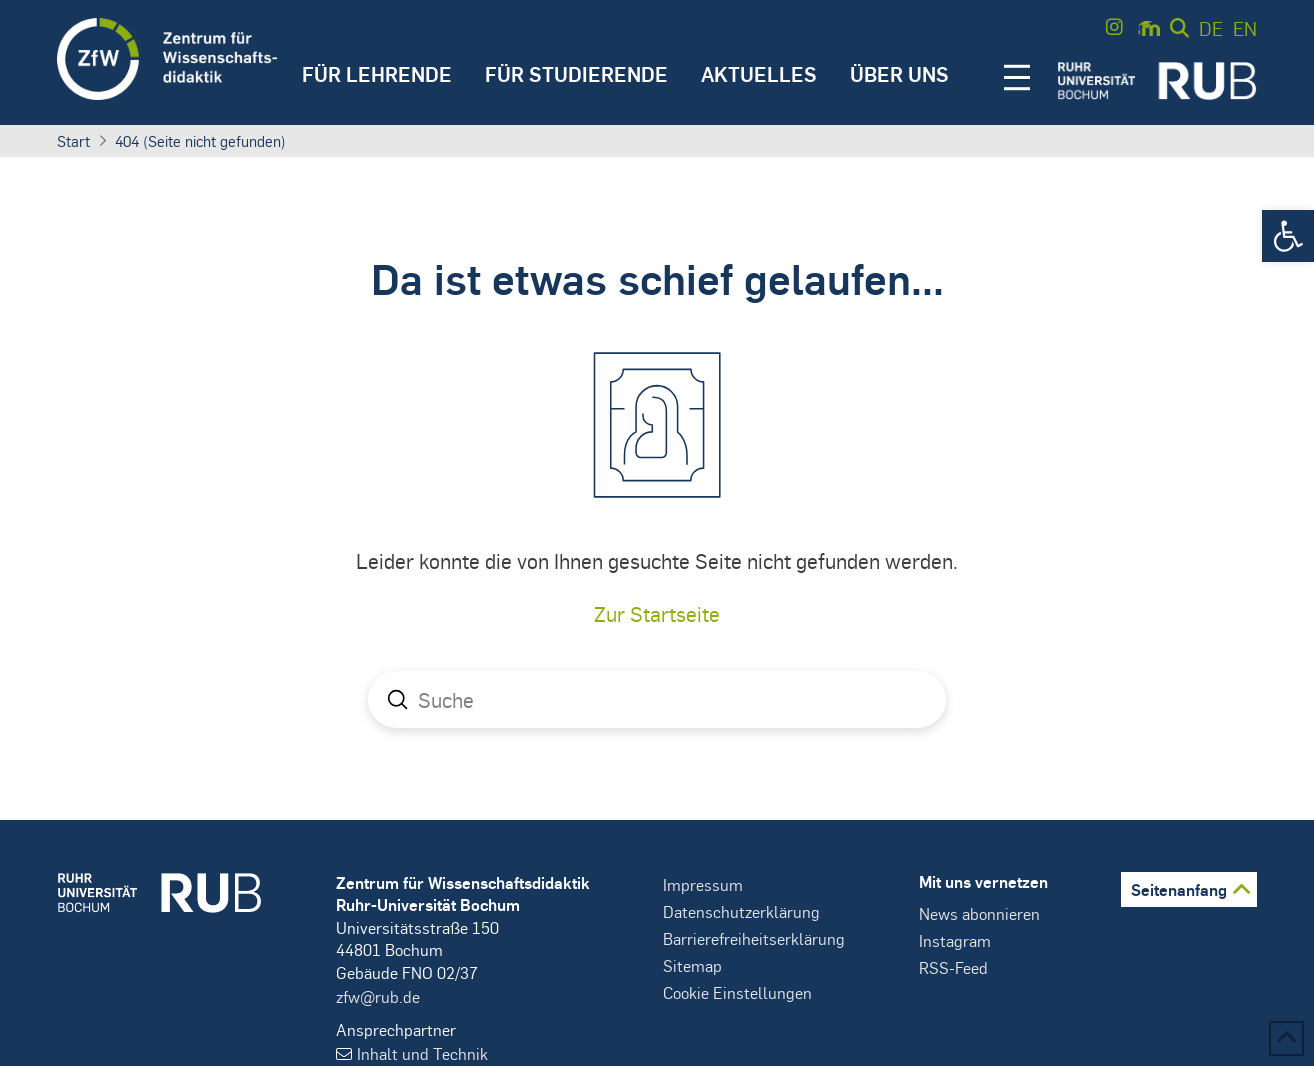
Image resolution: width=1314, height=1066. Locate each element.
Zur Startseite (657, 613)
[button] (1288, 236)
